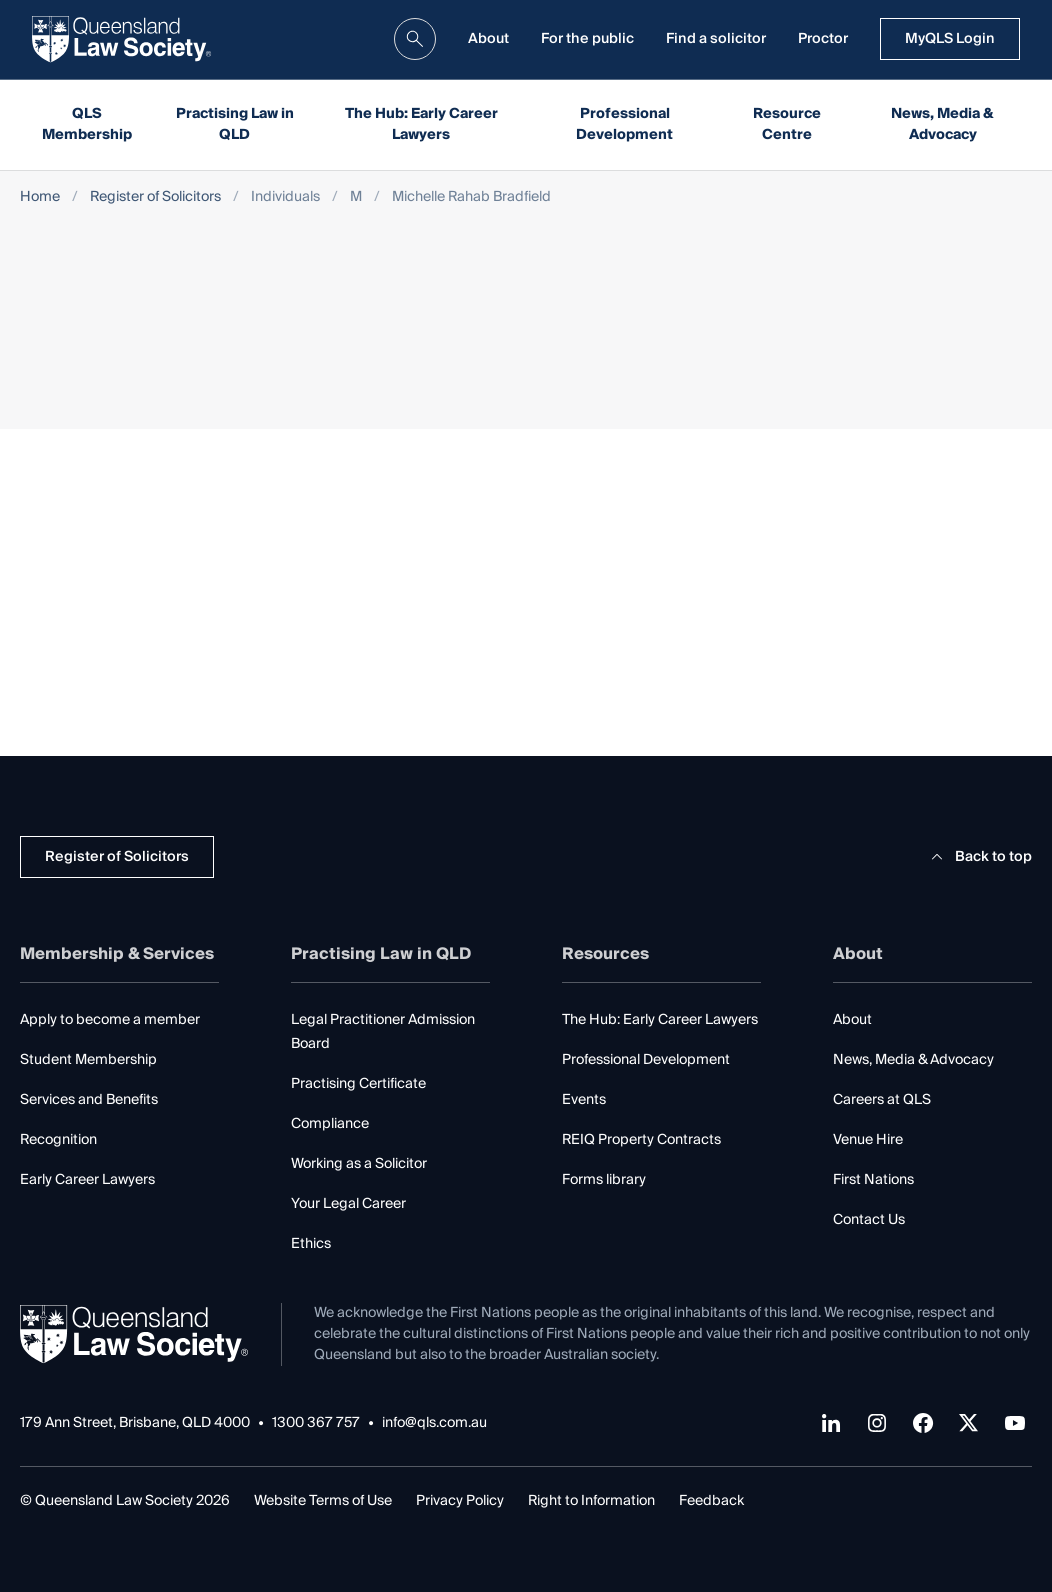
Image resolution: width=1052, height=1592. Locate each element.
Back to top (978, 857)
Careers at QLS (882, 1100)
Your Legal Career (348, 1204)
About (488, 39)
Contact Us (869, 1220)
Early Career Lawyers (87, 1180)
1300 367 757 (316, 1423)
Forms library (604, 1180)
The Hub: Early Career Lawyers (421, 124)
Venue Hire (868, 1140)
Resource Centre (787, 124)
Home (40, 197)
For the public (587, 39)
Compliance (330, 1124)
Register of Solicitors (155, 197)
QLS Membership (87, 124)
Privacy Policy (460, 1501)
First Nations (873, 1180)
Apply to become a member (110, 1020)
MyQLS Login (950, 39)
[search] (415, 39)
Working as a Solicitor (359, 1164)
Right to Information (591, 1501)
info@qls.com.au (434, 1423)
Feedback (711, 1501)
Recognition (58, 1140)
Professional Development (624, 124)
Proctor (823, 39)
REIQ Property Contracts (641, 1140)
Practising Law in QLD (235, 124)
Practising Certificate (358, 1084)
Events (584, 1100)
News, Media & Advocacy (942, 124)
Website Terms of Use (323, 1501)
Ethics (311, 1244)
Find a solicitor (716, 39)
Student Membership (88, 1060)
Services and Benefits (89, 1100)
